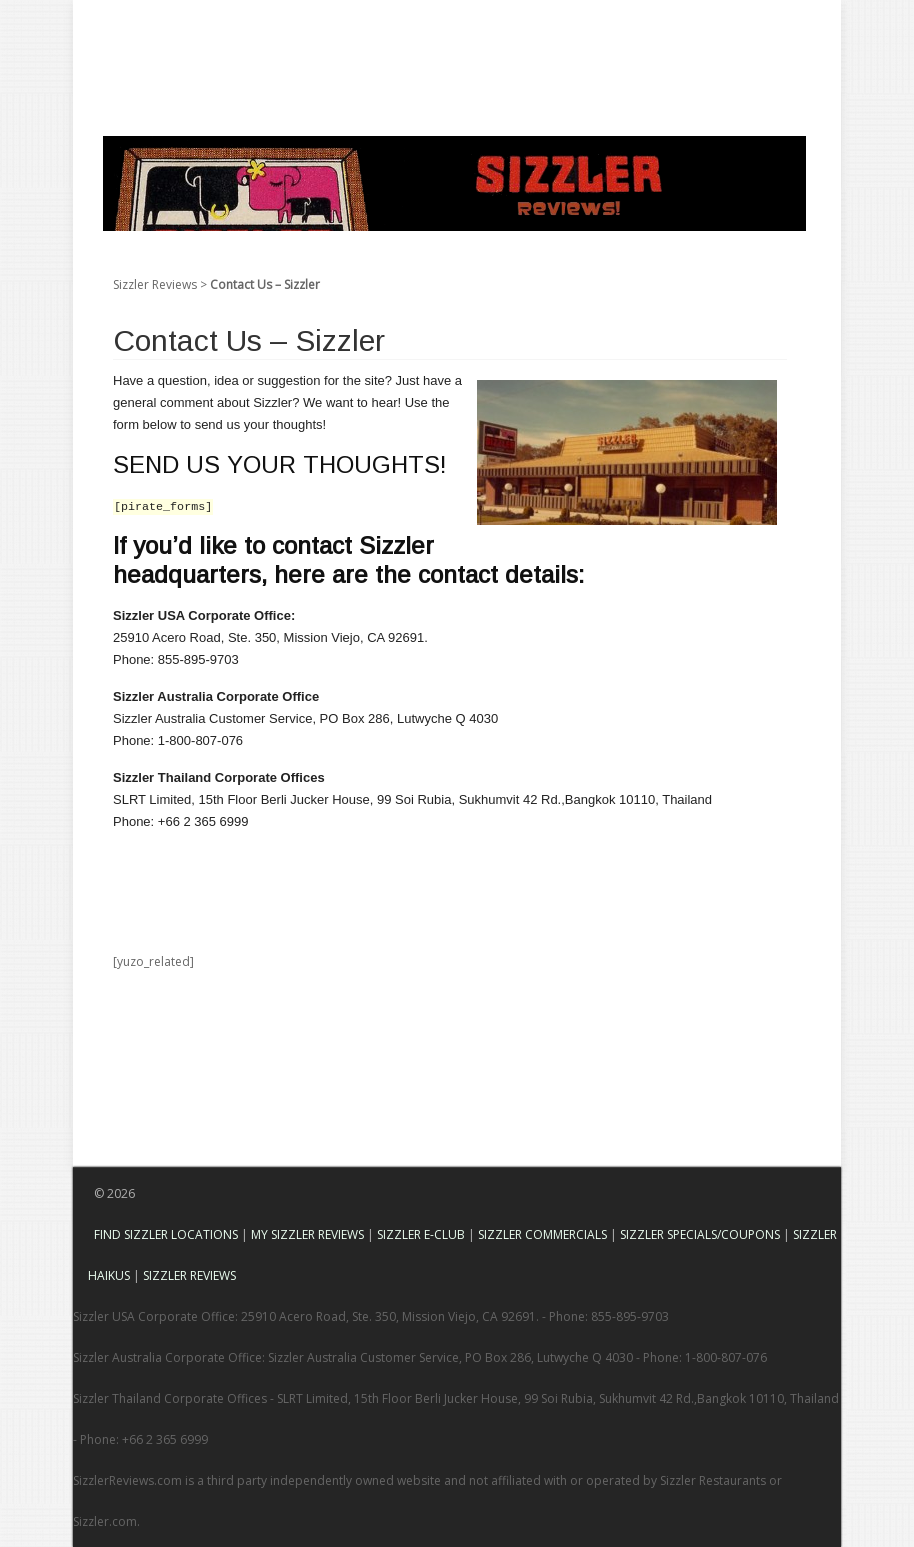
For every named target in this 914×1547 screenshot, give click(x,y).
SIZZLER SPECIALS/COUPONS (700, 1234)
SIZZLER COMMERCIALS (542, 1234)
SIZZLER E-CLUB (421, 1234)
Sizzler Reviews (155, 284)
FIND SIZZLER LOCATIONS (166, 1234)
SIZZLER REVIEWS (189, 1275)
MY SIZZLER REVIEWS (307, 1234)
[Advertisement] (437, 45)
